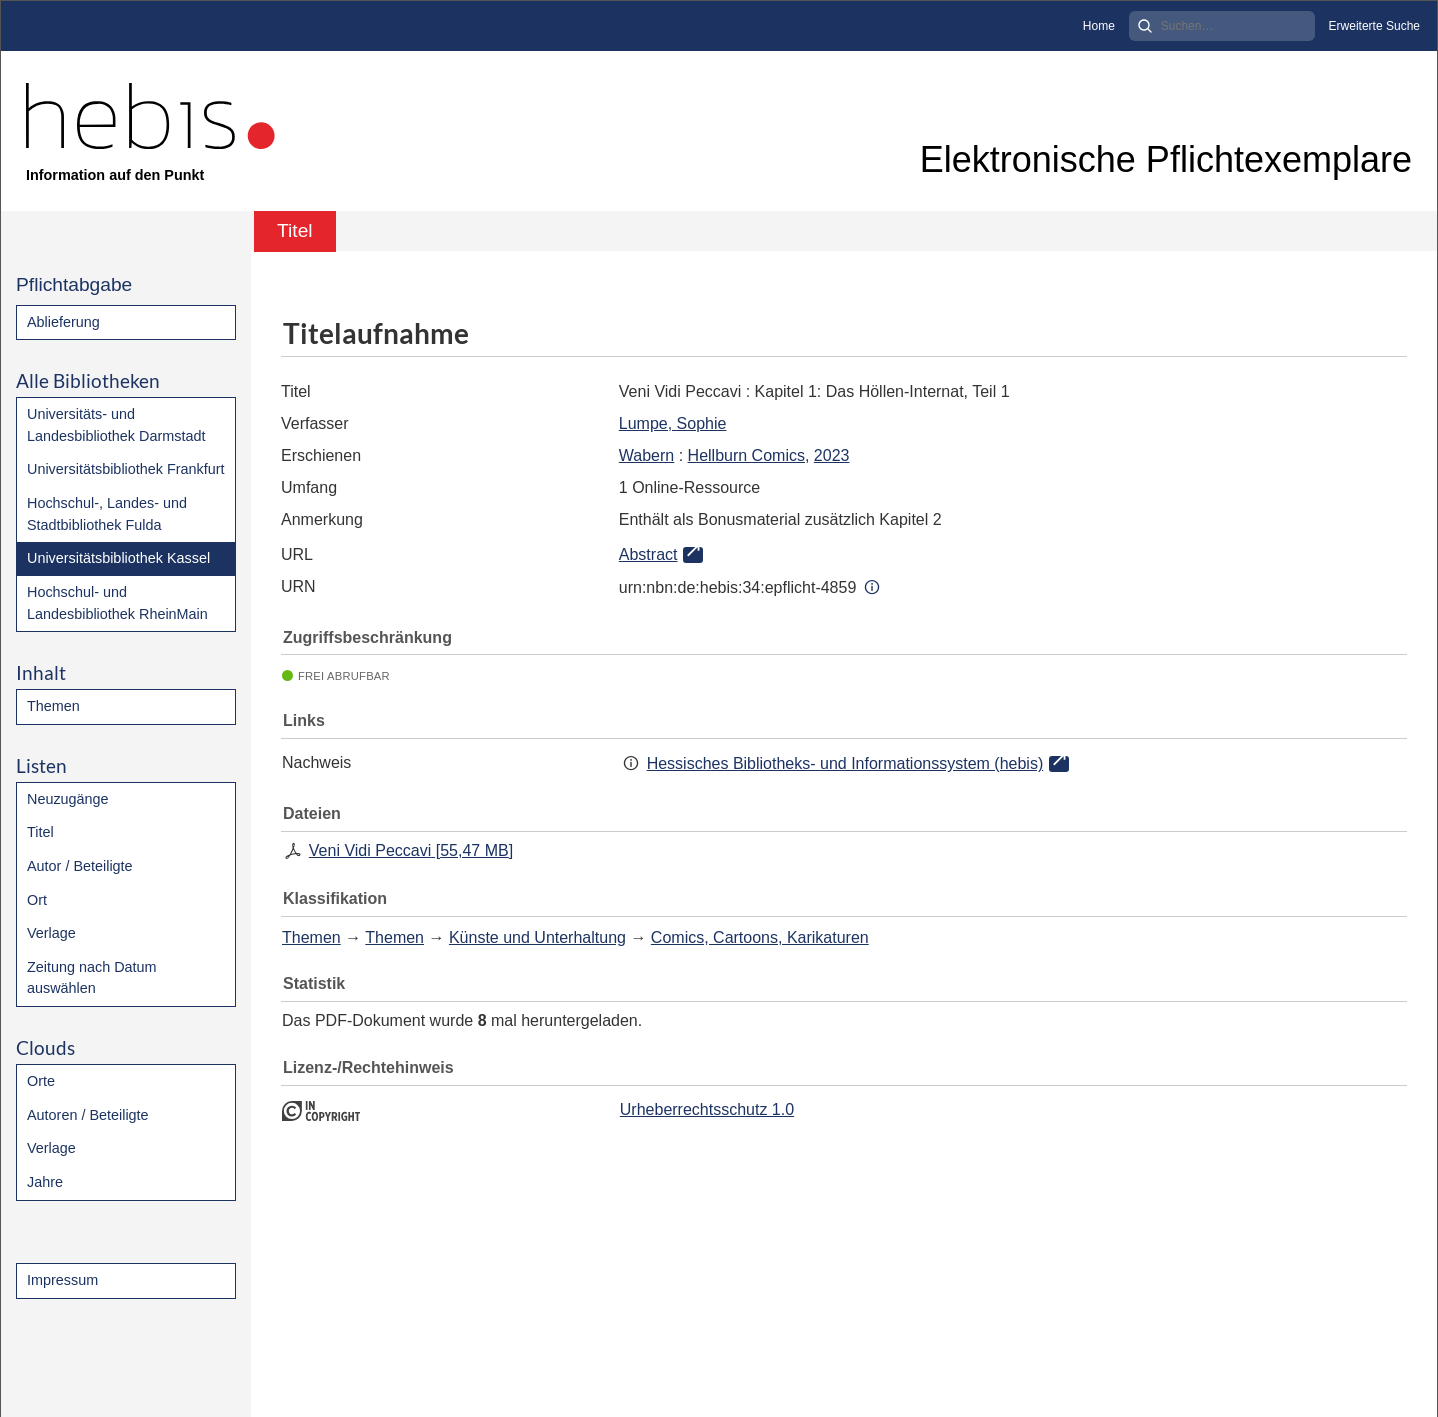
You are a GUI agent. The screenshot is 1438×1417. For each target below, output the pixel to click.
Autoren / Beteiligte (88, 1115)
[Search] (1222, 26)
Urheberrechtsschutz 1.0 (707, 1109)
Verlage (51, 933)
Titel (40, 832)
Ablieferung (63, 322)
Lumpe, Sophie (673, 423)
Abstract (648, 554)
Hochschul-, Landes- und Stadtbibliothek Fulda (107, 514)
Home (1099, 26)
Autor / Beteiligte (80, 866)
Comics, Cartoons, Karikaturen (760, 937)
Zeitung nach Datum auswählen (92, 978)
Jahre (45, 1182)
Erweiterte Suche (1374, 26)
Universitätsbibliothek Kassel (118, 558)
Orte (41, 1081)
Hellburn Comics (746, 455)
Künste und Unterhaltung (537, 937)
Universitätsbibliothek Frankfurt (126, 469)
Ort (37, 900)
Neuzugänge (68, 799)
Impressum (62, 1280)
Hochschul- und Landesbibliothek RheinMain (117, 603)
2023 (832, 455)
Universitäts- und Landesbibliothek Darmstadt (116, 425)
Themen (53, 706)
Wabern (646, 455)
